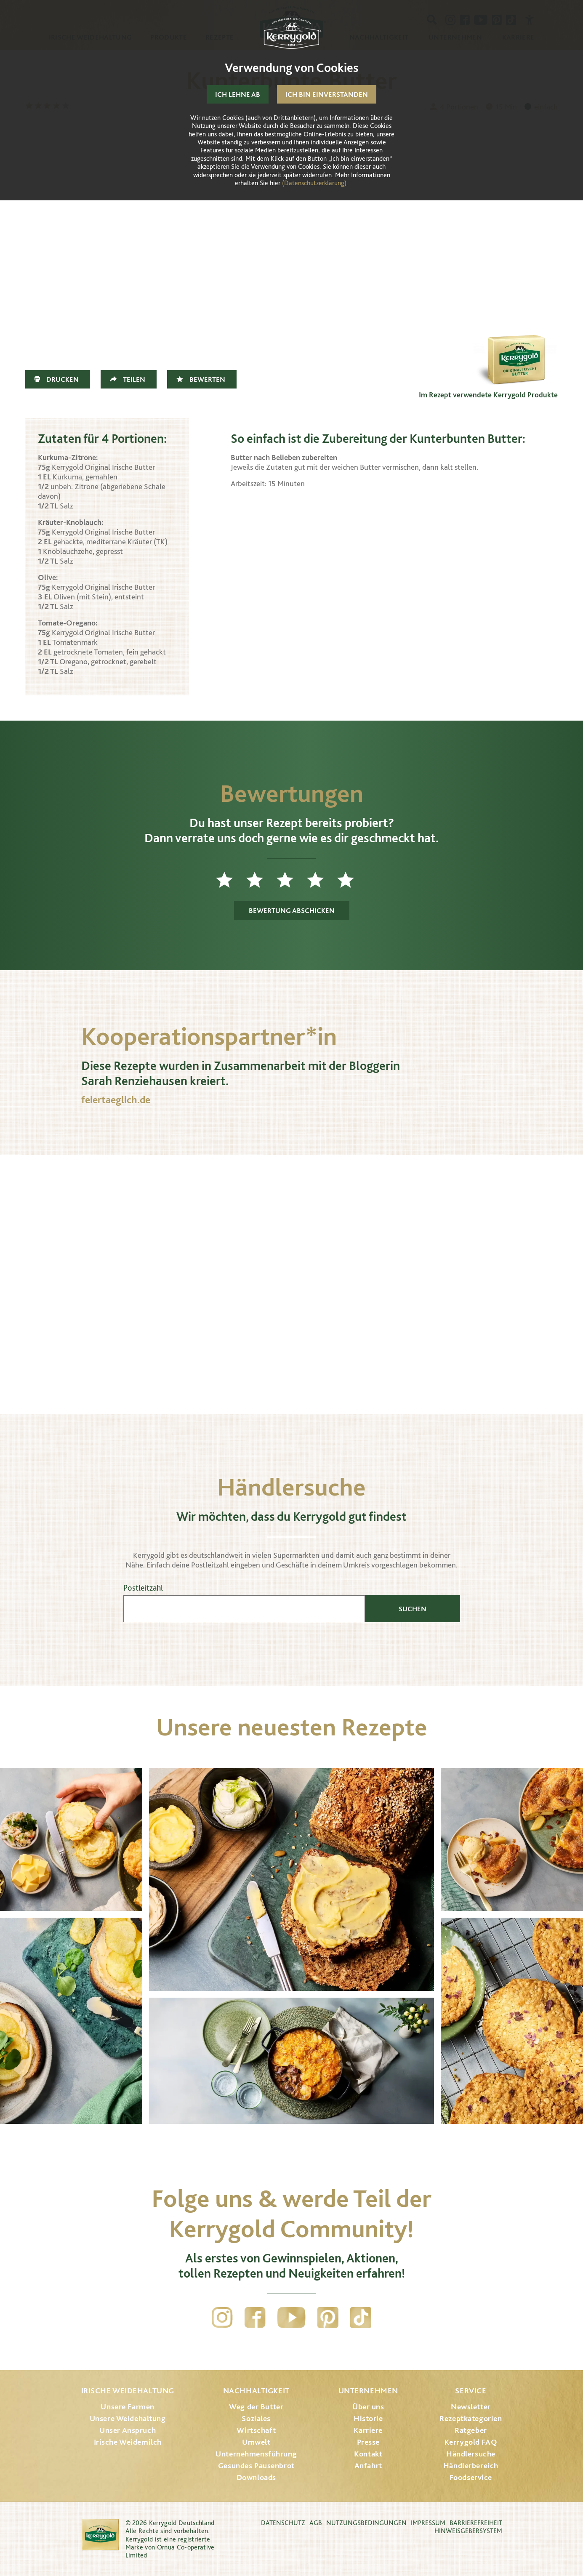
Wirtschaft (256, 2430)
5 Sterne (352, 880)
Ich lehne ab (237, 94)
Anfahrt (368, 2465)
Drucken (62, 379)
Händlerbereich (470, 2465)
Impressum (428, 2523)
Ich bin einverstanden (326, 94)
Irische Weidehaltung (127, 2390)
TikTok (360, 2317)
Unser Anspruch (127, 2430)
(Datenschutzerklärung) (314, 183)
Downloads (256, 2477)
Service (470, 2390)
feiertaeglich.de (115, 1099)
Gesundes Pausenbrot (256, 2465)
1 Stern (231, 880)
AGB (315, 2523)
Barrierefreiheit (476, 2523)
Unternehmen (368, 2390)
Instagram (222, 2317)
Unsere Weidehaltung (128, 2418)
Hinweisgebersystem (468, 2531)
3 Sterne (292, 880)
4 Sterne (322, 880)
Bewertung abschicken (292, 910)
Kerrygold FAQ (471, 2442)
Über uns (368, 2406)
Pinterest (327, 2317)
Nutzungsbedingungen (366, 2523)
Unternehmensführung (256, 2454)
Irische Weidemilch (128, 2442)
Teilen (134, 379)
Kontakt (368, 2454)
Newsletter (471, 2406)
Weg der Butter (256, 2406)
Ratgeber (471, 2430)
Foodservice (471, 2477)
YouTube (291, 2317)
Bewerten (207, 379)
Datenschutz (283, 2523)
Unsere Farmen (127, 2406)
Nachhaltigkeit (256, 2390)
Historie (368, 2418)
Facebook (255, 2317)
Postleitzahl (143, 1588)
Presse (368, 2442)
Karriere (368, 2430)
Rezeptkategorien (470, 2418)
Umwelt (256, 2442)
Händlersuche (470, 2454)
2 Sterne (261, 880)
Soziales (256, 2418)
